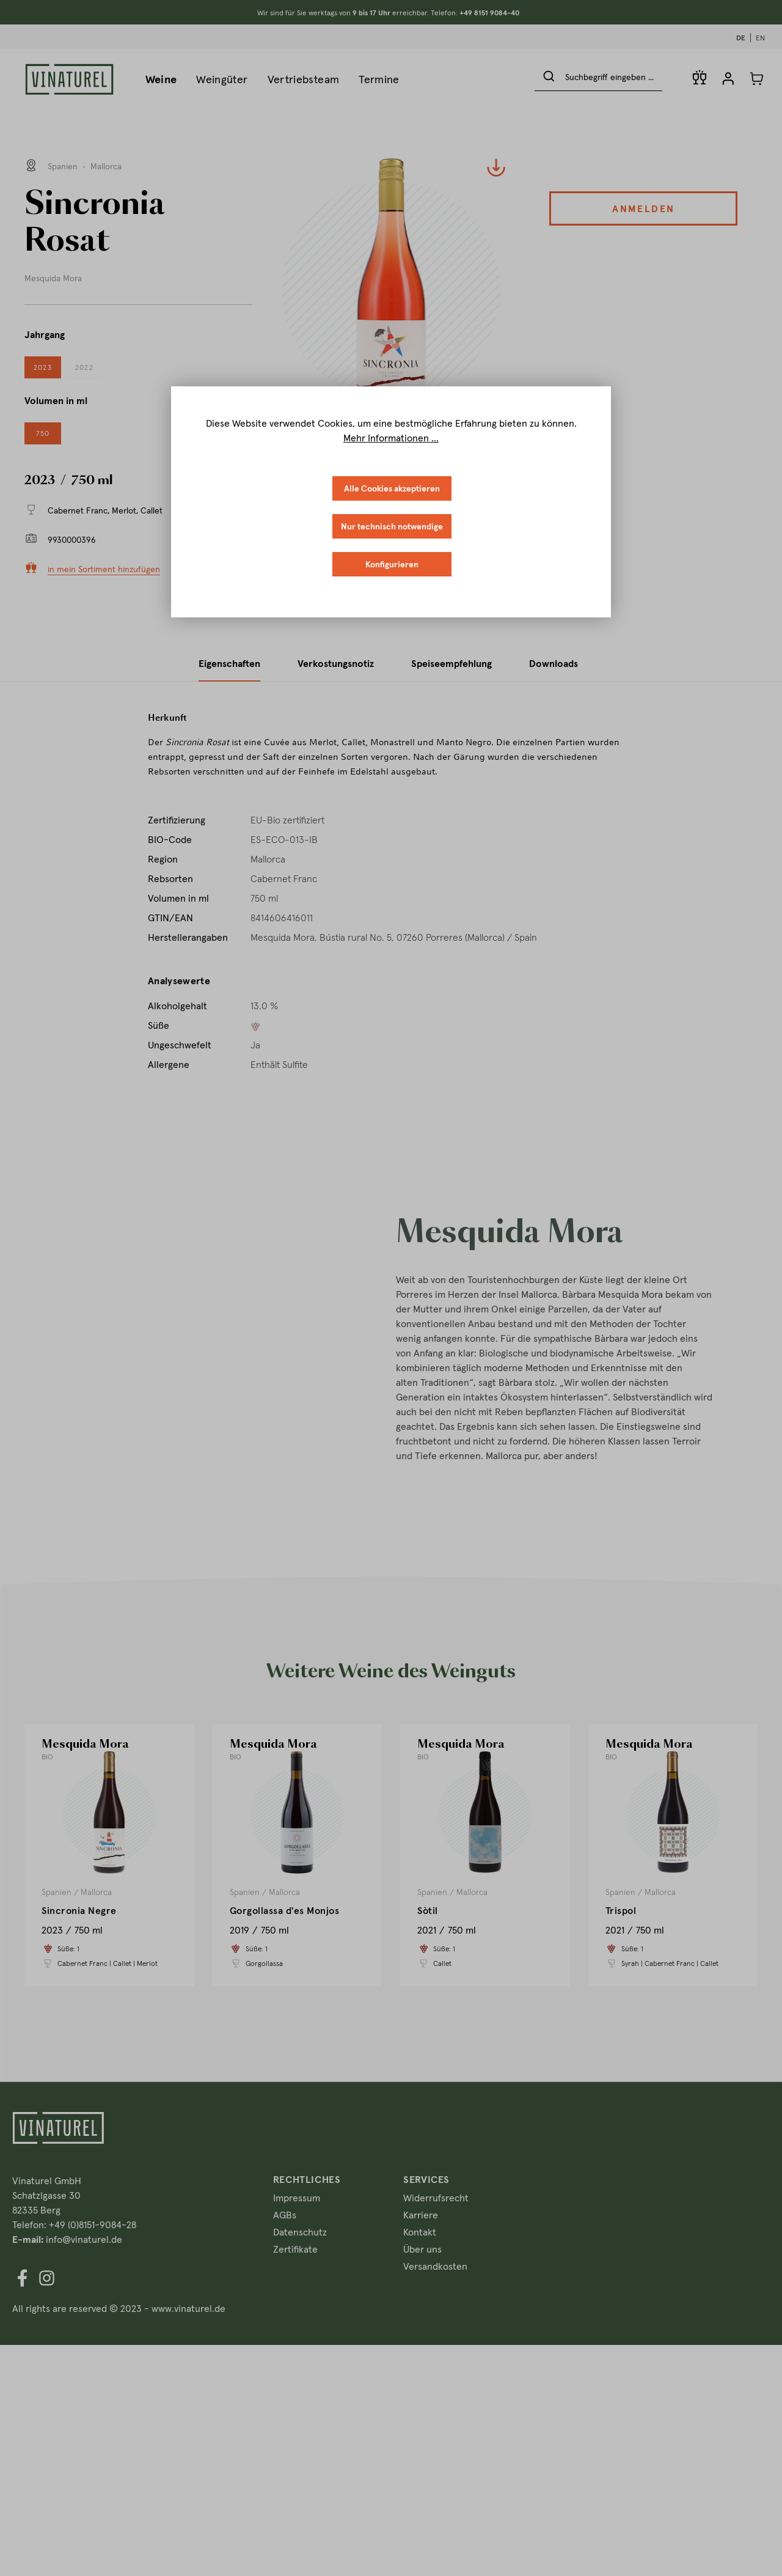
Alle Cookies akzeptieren (392, 488)
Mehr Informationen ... (391, 438)
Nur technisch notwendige (392, 526)
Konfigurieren (391, 564)
